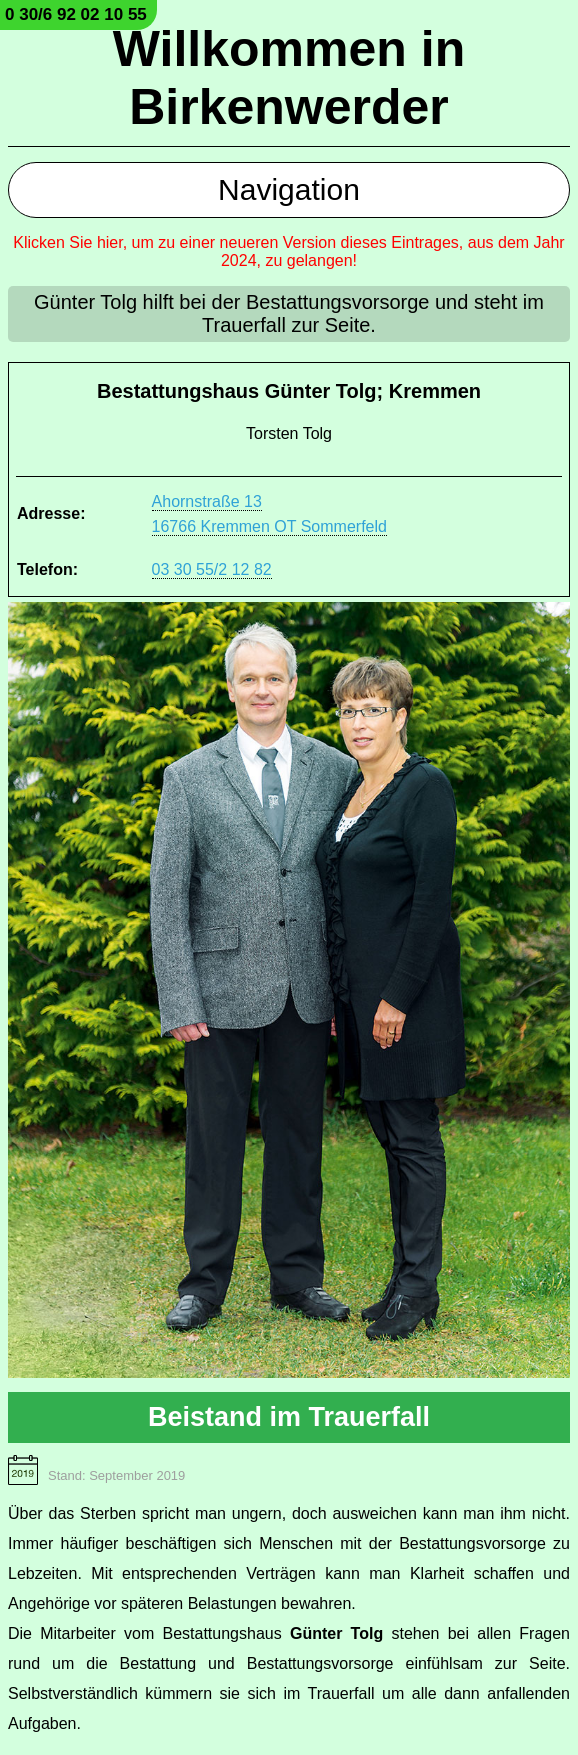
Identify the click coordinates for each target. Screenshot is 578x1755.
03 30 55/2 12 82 (212, 569)
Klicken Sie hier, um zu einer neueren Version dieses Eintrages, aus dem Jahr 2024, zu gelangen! (288, 251)
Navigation (289, 189)
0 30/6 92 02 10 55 (76, 14)
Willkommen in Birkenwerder (289, 78)
